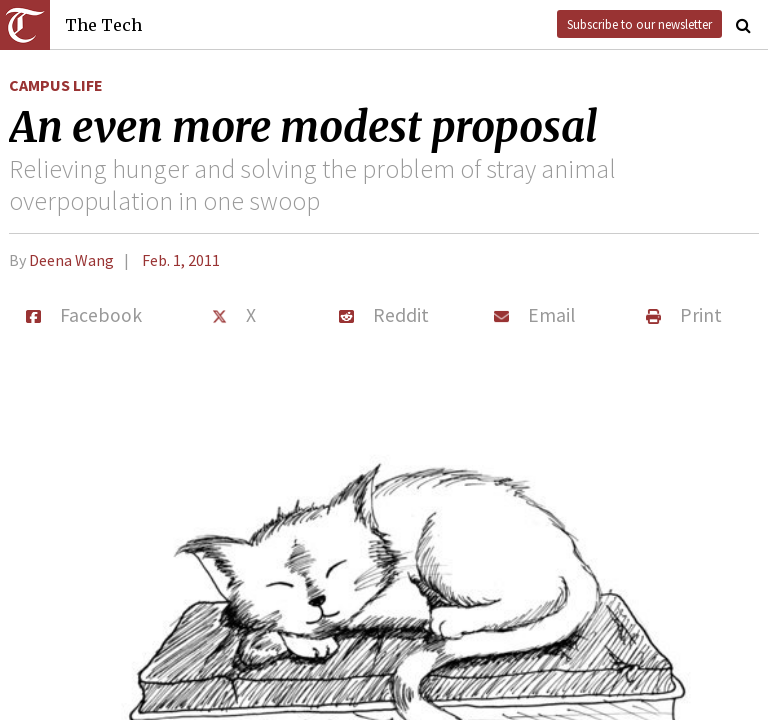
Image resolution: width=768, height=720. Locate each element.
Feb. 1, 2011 (181, 260)
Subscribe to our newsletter (639, 24)
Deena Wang (71, 260)
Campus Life (56, 85)
